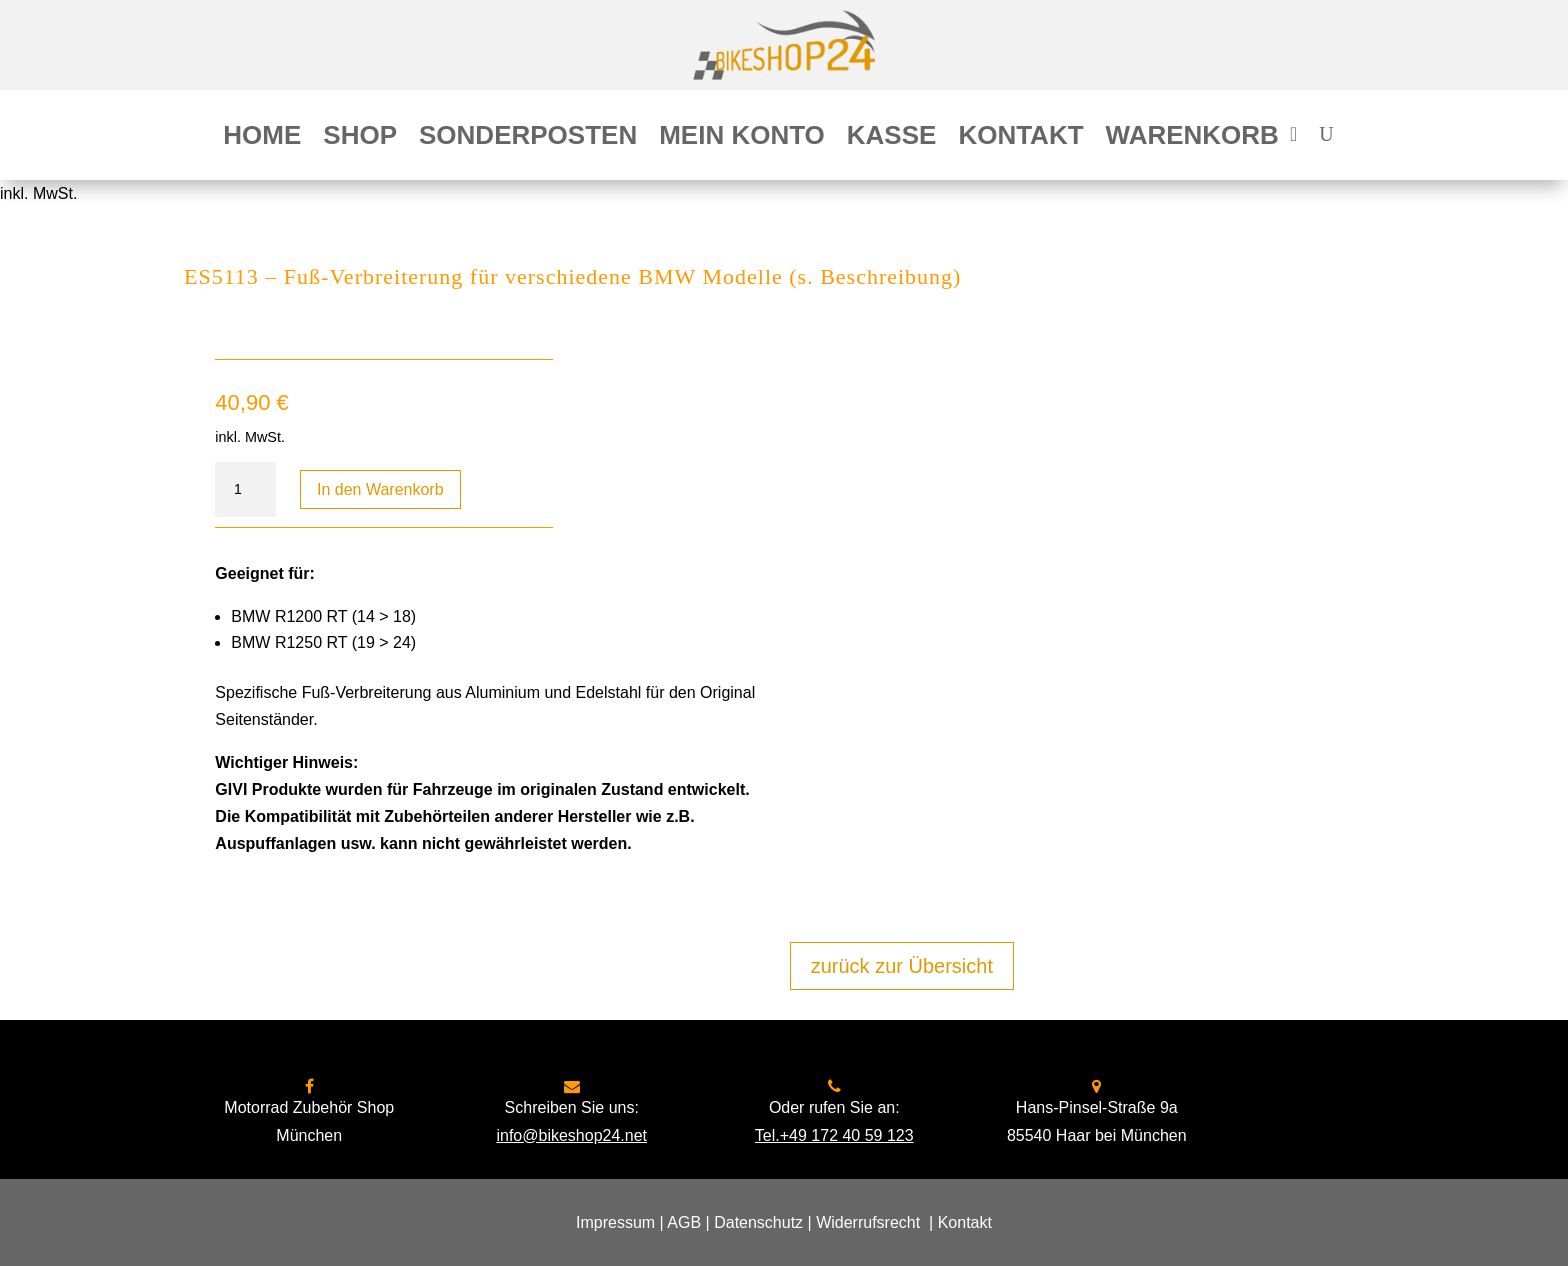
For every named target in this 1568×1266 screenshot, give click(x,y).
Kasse (892, 139)
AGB (684, 1222)
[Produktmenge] (245, 490)
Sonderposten (528, 139)
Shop (360, 139)
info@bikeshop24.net (571, 1135)
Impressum (615, 1222)
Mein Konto (742, 139)
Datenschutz (758, 1222)
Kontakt (1020, 139)
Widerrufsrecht (868, 1222)
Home (262, 139)
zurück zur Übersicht (902, 966)
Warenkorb (1192, 139)
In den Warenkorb (380, 489)
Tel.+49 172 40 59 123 (834, 1135)
